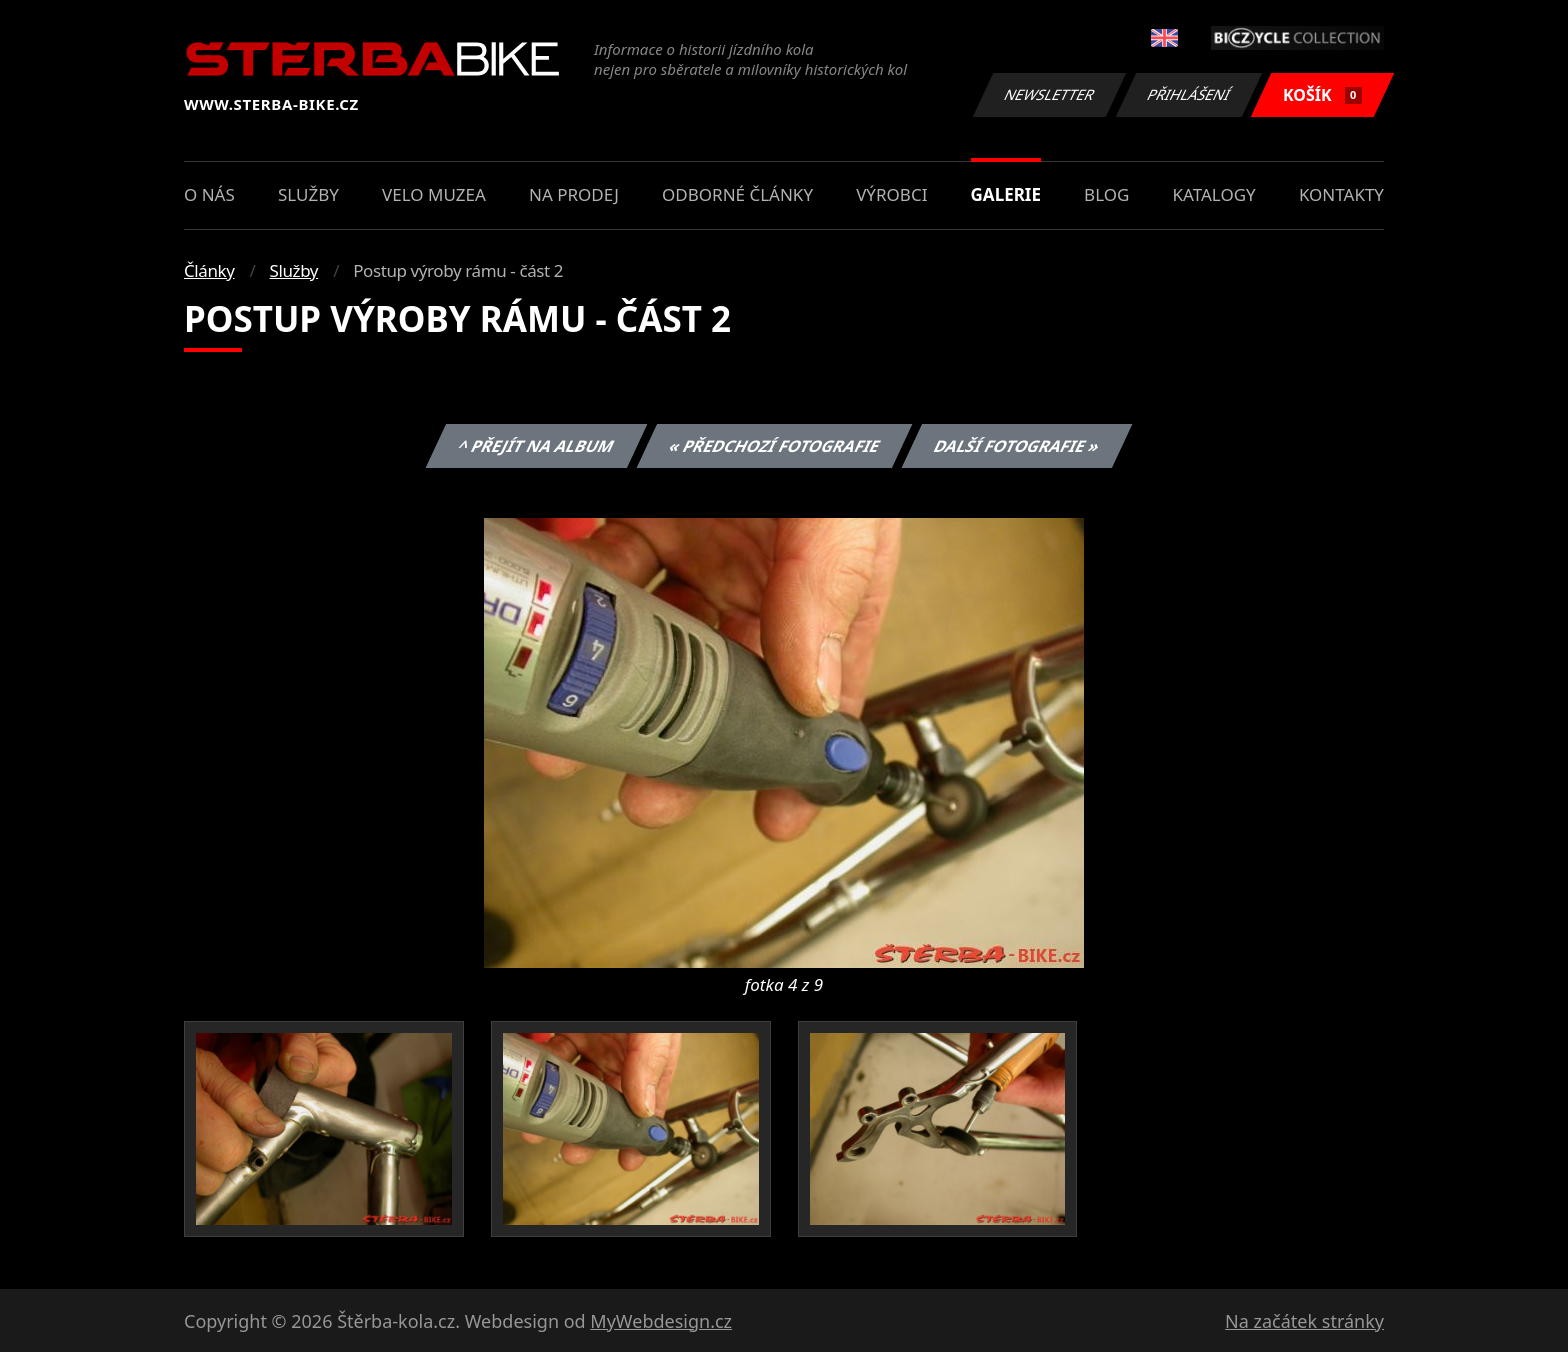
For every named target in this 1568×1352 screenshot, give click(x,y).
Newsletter (1049, 94)
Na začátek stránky (1304, 1321)
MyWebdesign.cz (661, 1321)
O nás (209, 194)
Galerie (1006, 194)
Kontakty (1341, 194)
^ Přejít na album (536, 446)
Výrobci (891, 194)
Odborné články (737, 194)
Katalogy (1214, 194)
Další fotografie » (1017, 446)
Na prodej (574, 194)
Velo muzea (434, 194)
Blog (1106, 194)
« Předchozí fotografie (774, 446)
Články (209, 270)
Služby (308, 194)
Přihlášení (1188, 94)
